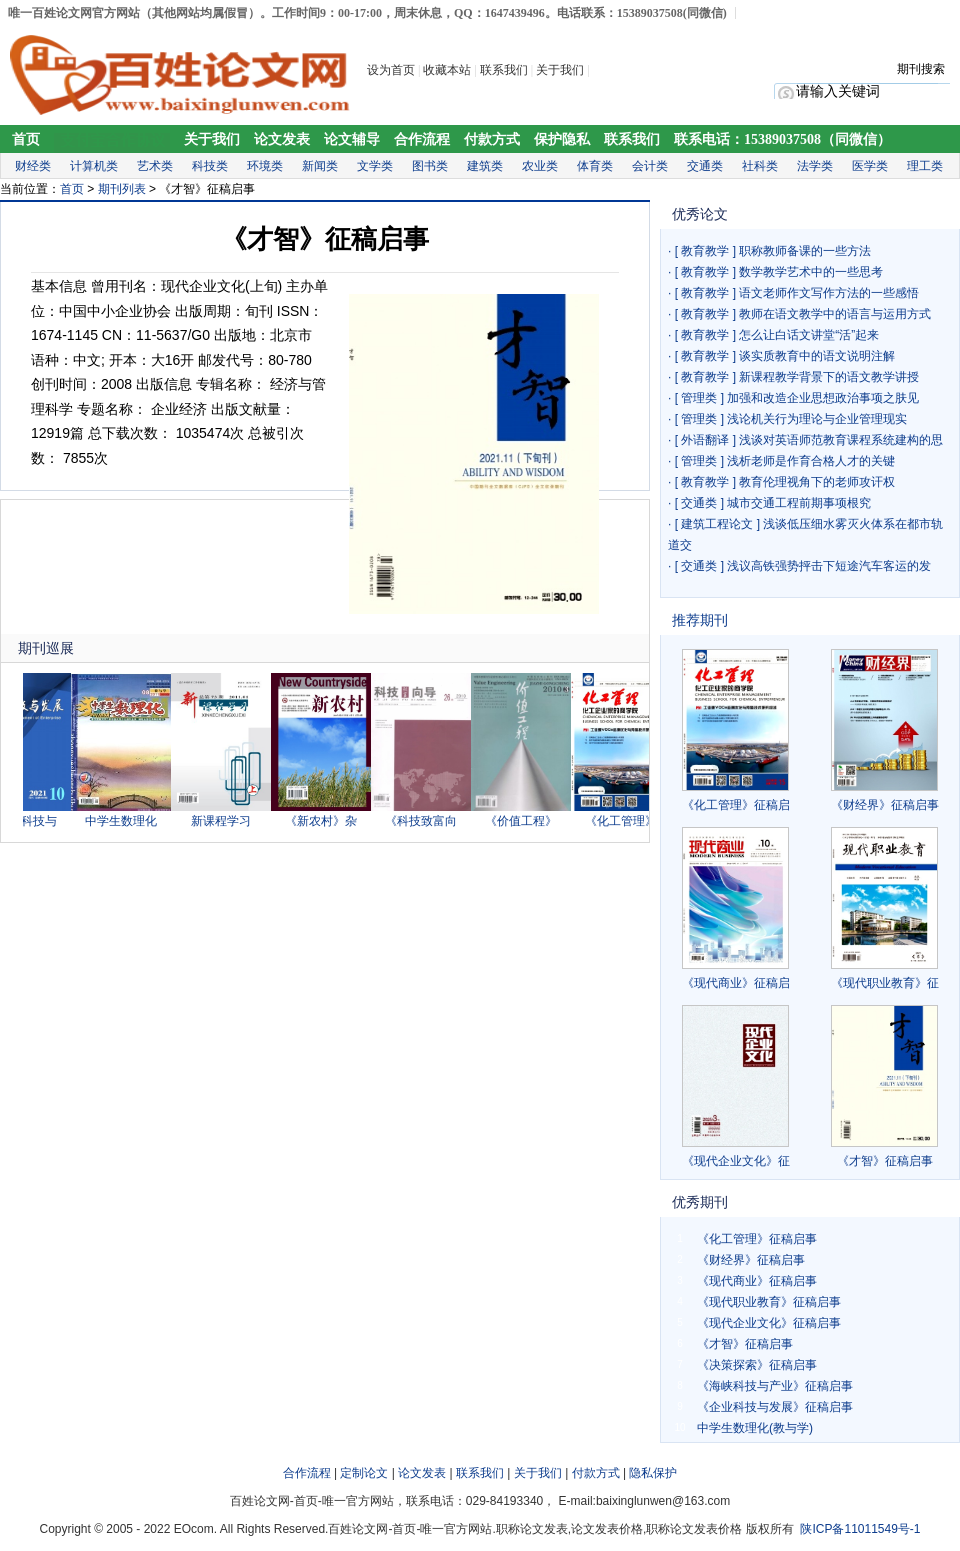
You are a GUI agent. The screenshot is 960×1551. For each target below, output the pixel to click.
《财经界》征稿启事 (885, 805)
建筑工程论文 (717, 524)
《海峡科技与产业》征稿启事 (775, 1386)
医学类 (870, 166)
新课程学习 (226, 821)
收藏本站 (447, 70)
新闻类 (320, 166)
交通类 (705, 166)
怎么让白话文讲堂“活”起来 (809, 335)
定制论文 (364, 1473)
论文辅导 (352, 139)
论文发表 (282, 139)
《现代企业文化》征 (736, 1161)
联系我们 (504, 70)
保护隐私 (562, 139)
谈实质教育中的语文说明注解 (817, 356)
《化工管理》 (626, 821)
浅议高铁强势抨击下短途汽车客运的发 (829, 566)
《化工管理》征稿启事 (757, 1239)
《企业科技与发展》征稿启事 (775, 1407)
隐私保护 (653, 1473)
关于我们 (561, 70)
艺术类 (155, 166)
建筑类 (485, 166)
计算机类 (94, 166)
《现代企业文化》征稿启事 (769, 1323)
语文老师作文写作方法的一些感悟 (829, 293)
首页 (26, 139)
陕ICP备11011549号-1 (860, 1529)
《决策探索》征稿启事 (757, 1365)
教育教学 (705, 251)
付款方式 (492, 139)
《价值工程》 (526, 821)
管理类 (699, 398)
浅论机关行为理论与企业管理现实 (817, 419)
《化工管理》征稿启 (736, 805)
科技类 (210, 166)
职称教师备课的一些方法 (805, 251)
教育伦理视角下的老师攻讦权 (817, 482)
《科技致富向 (426, 821)
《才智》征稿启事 (885, 1161)
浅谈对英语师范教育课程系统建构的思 (841, 440)
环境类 (265, 166)
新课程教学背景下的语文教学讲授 (829, 377)
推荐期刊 (700, 620)
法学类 (815, 166)
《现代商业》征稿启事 (757, 1281)
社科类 (760, 166)
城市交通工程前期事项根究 (799, 503)
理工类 (925, 166)
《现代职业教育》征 (885, 983)
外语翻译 (705, 440)
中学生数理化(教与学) (755, 1428)
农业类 (540, 166)
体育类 (595, 166)
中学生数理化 (126, 821)
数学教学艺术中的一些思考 (811, 272)
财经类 (33, 166)
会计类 (650, 166)
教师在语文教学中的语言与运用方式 (835, 314)
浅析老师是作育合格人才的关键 (811, 461)
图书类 (430, 166)
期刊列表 (122, 189)
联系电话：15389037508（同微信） (782, 139)
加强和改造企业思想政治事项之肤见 (823, 398)
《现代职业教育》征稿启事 (769, 1302)
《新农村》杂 (326, 821)
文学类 (375, 166)
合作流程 (422, 139)
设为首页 (391, 70)
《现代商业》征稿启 (736, 983)
